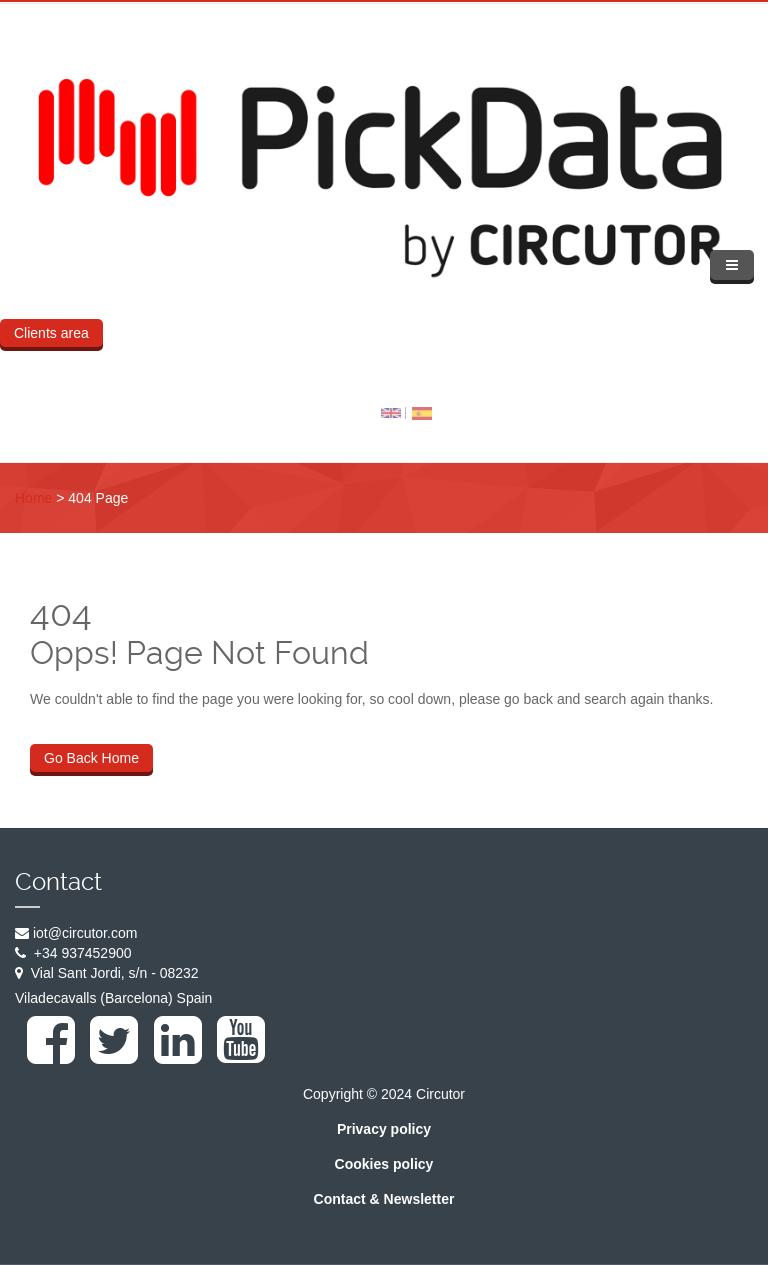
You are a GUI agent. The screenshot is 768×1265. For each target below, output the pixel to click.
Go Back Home (91, 758)
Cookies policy (384, 1164)
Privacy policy (384, 1129)
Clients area (51, 333)
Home (33, 498)
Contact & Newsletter (384, 1199)
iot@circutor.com (85, 933)
